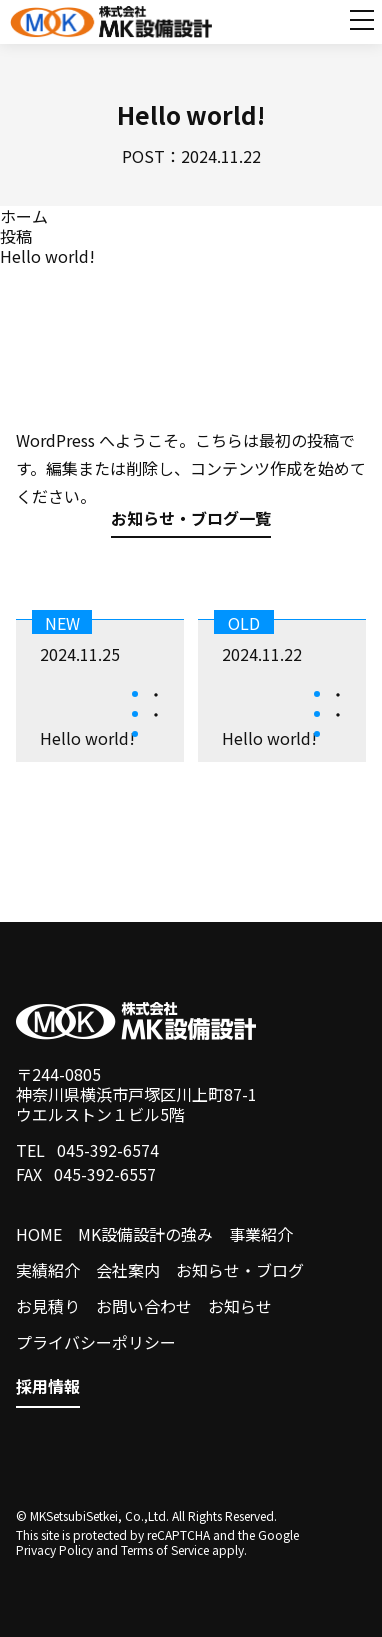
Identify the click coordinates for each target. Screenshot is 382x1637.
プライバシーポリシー (96, 1342)
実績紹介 (48, 1270)
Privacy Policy (54, 1549)
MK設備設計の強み (145, 1234)
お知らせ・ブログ (240, 1270)
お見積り (48, 1306)
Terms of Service (165, 1549)
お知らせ (240, 1306)
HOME (39, 1234)
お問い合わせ (144, 1306)
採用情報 (48, 1387)
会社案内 (128, 1270)
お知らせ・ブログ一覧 (191, 520)
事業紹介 (261, 1234)
